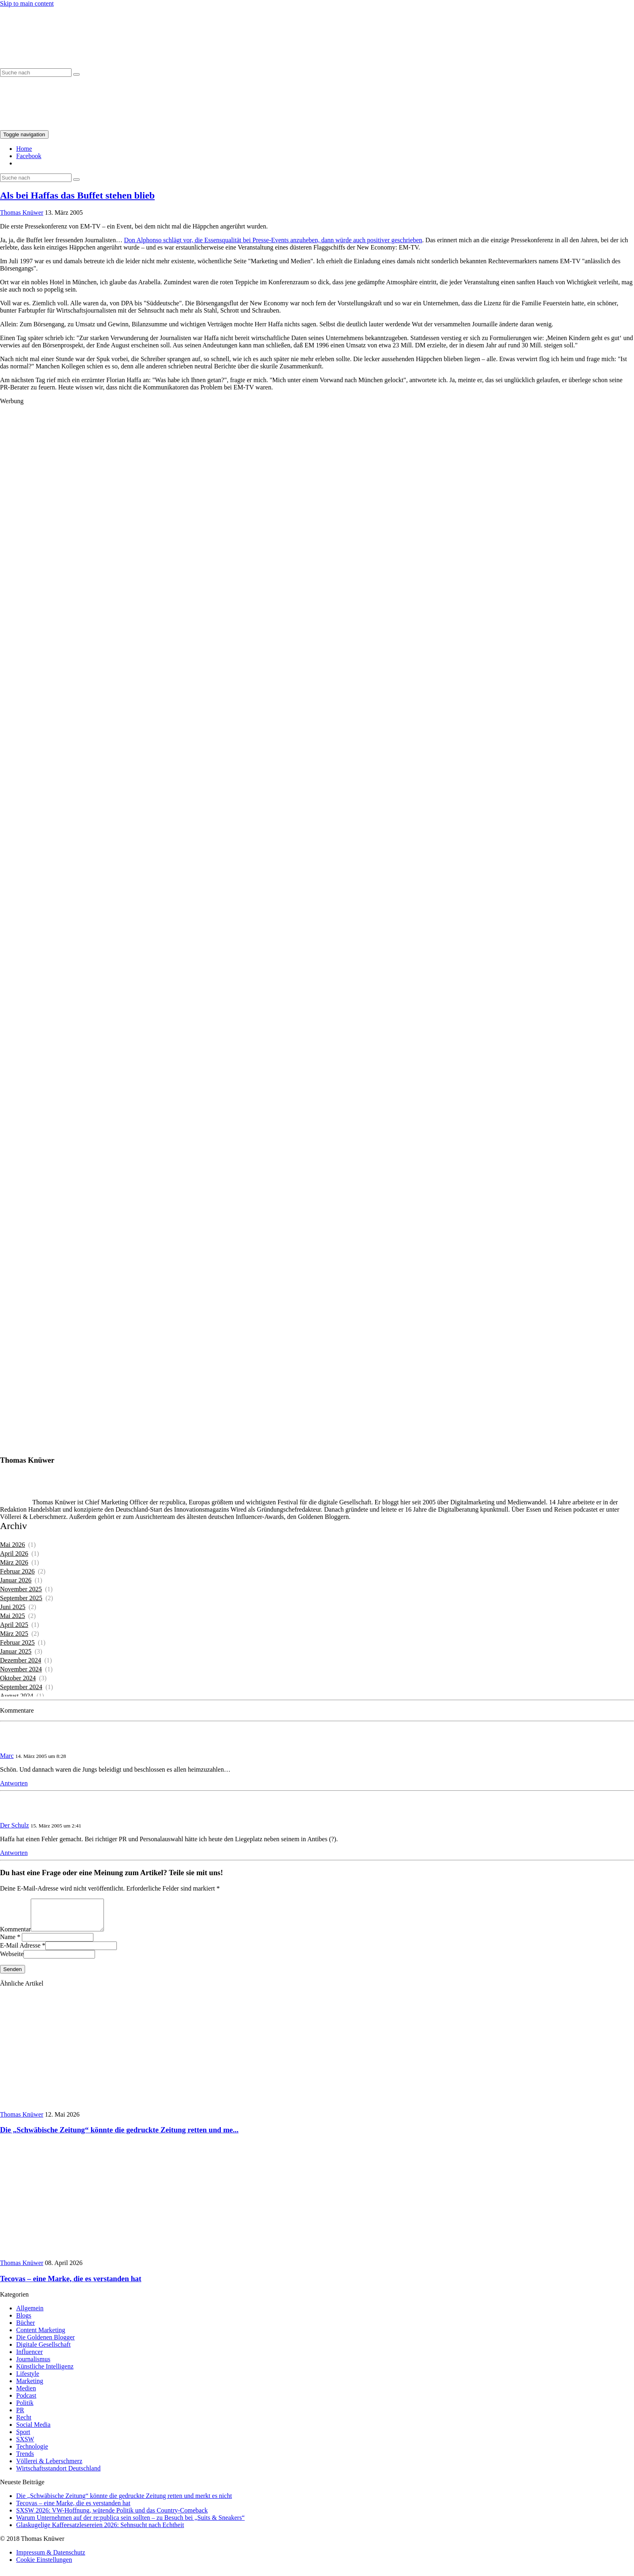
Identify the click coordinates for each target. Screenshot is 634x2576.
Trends (25, 2459)
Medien (26, 2394)
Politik (25, 2408)
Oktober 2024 (18, 1678)
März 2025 (14, 1633)
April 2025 (14, 1624)
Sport (23, 2437)
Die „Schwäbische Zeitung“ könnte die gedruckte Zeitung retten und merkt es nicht (124, 2501)
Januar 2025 (16, 1651)
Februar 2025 (17, 1642)
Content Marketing (40, 2336)
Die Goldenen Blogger (45, 2343)
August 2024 (16, 1695)
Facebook (28, 155)
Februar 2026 (17, 1571)
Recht (23, 2423)
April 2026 (14, 1553)
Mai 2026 (12, 1544)
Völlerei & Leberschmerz (49, 2467)
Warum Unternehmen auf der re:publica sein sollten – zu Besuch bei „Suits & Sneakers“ (130, 2523)
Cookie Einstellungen (44, 2565)
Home (24, 148)
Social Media (33, 2430)
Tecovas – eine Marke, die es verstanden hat (73, 2509)
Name (7, 1942)
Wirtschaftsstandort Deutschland (58, 2474)
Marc (7, 1755)
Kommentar (15, 1935)
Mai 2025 (12, 1615)
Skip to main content (27, 3)
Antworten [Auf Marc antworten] (13, 1783)
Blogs (23, 2321)
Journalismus (33, 2365)
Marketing (29, 2387)
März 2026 (14, 1562)
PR (20, 2416)
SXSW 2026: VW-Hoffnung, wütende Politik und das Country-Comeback (112, 2516)
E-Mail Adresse (20, 1951)
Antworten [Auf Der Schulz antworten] (13, 1852)
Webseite (11, 1959)
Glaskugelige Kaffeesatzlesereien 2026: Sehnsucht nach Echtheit (100, 2530)
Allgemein (30, 2314)
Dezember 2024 (20, 1660)
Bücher (25, 2328)
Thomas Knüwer (21, 212)
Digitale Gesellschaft (43, 2350)
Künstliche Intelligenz (45, 2372)
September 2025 (21, 1598)
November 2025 (21, 1589)
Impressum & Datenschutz (50, 2558)
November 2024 (21, 1669)
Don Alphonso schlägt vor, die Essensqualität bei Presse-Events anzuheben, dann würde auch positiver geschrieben (273, 240)
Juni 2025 (12, 1606)
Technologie (32, 2452)
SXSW (25, 2445)
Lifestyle (27, 2379)
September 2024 (21, 1686)
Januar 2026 (16, 1580)
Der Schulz (14, 1825)
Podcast (26, 2401)
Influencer (29, 2357)
